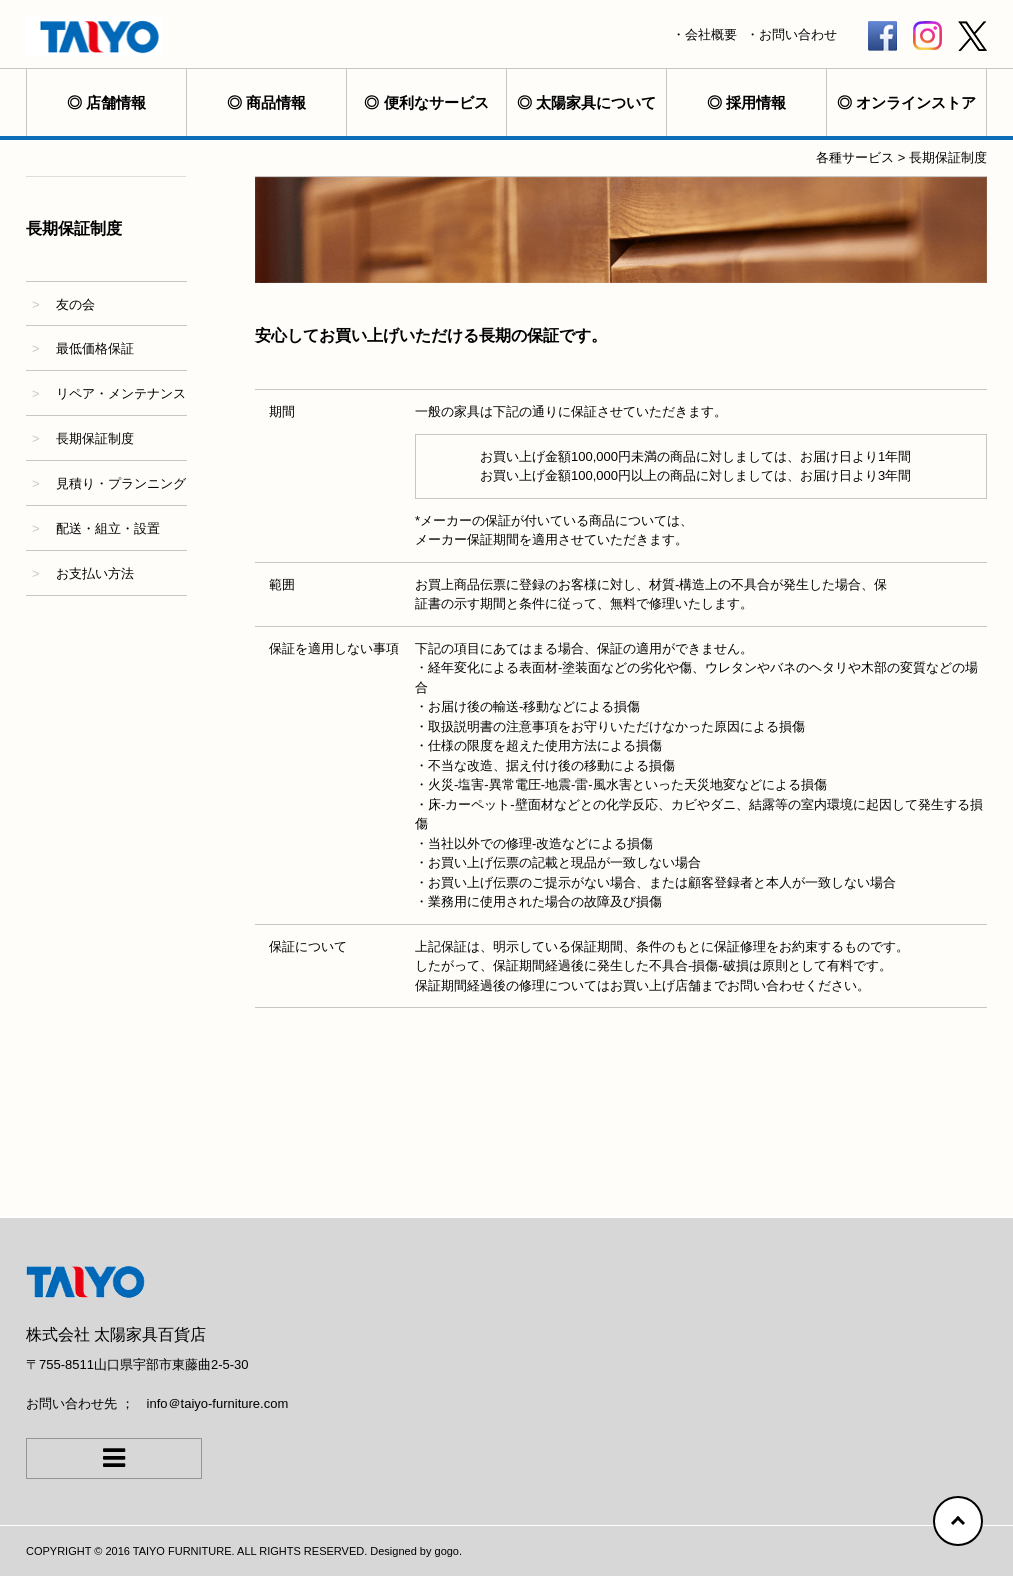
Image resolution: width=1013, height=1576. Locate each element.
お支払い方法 (95, 573)
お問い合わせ (798, 34)
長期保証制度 (95, 438)
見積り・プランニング (121, 483)
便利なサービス (436, 102)
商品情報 (276, 102)
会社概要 (711, 34)
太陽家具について (596, 102)
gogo (447, 1551)
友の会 (75, 304)
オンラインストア (916, 102)
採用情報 (756, 102)
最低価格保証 (95, 348)
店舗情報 (116, 102)
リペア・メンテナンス (121, 393)
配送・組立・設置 (108, 528)
